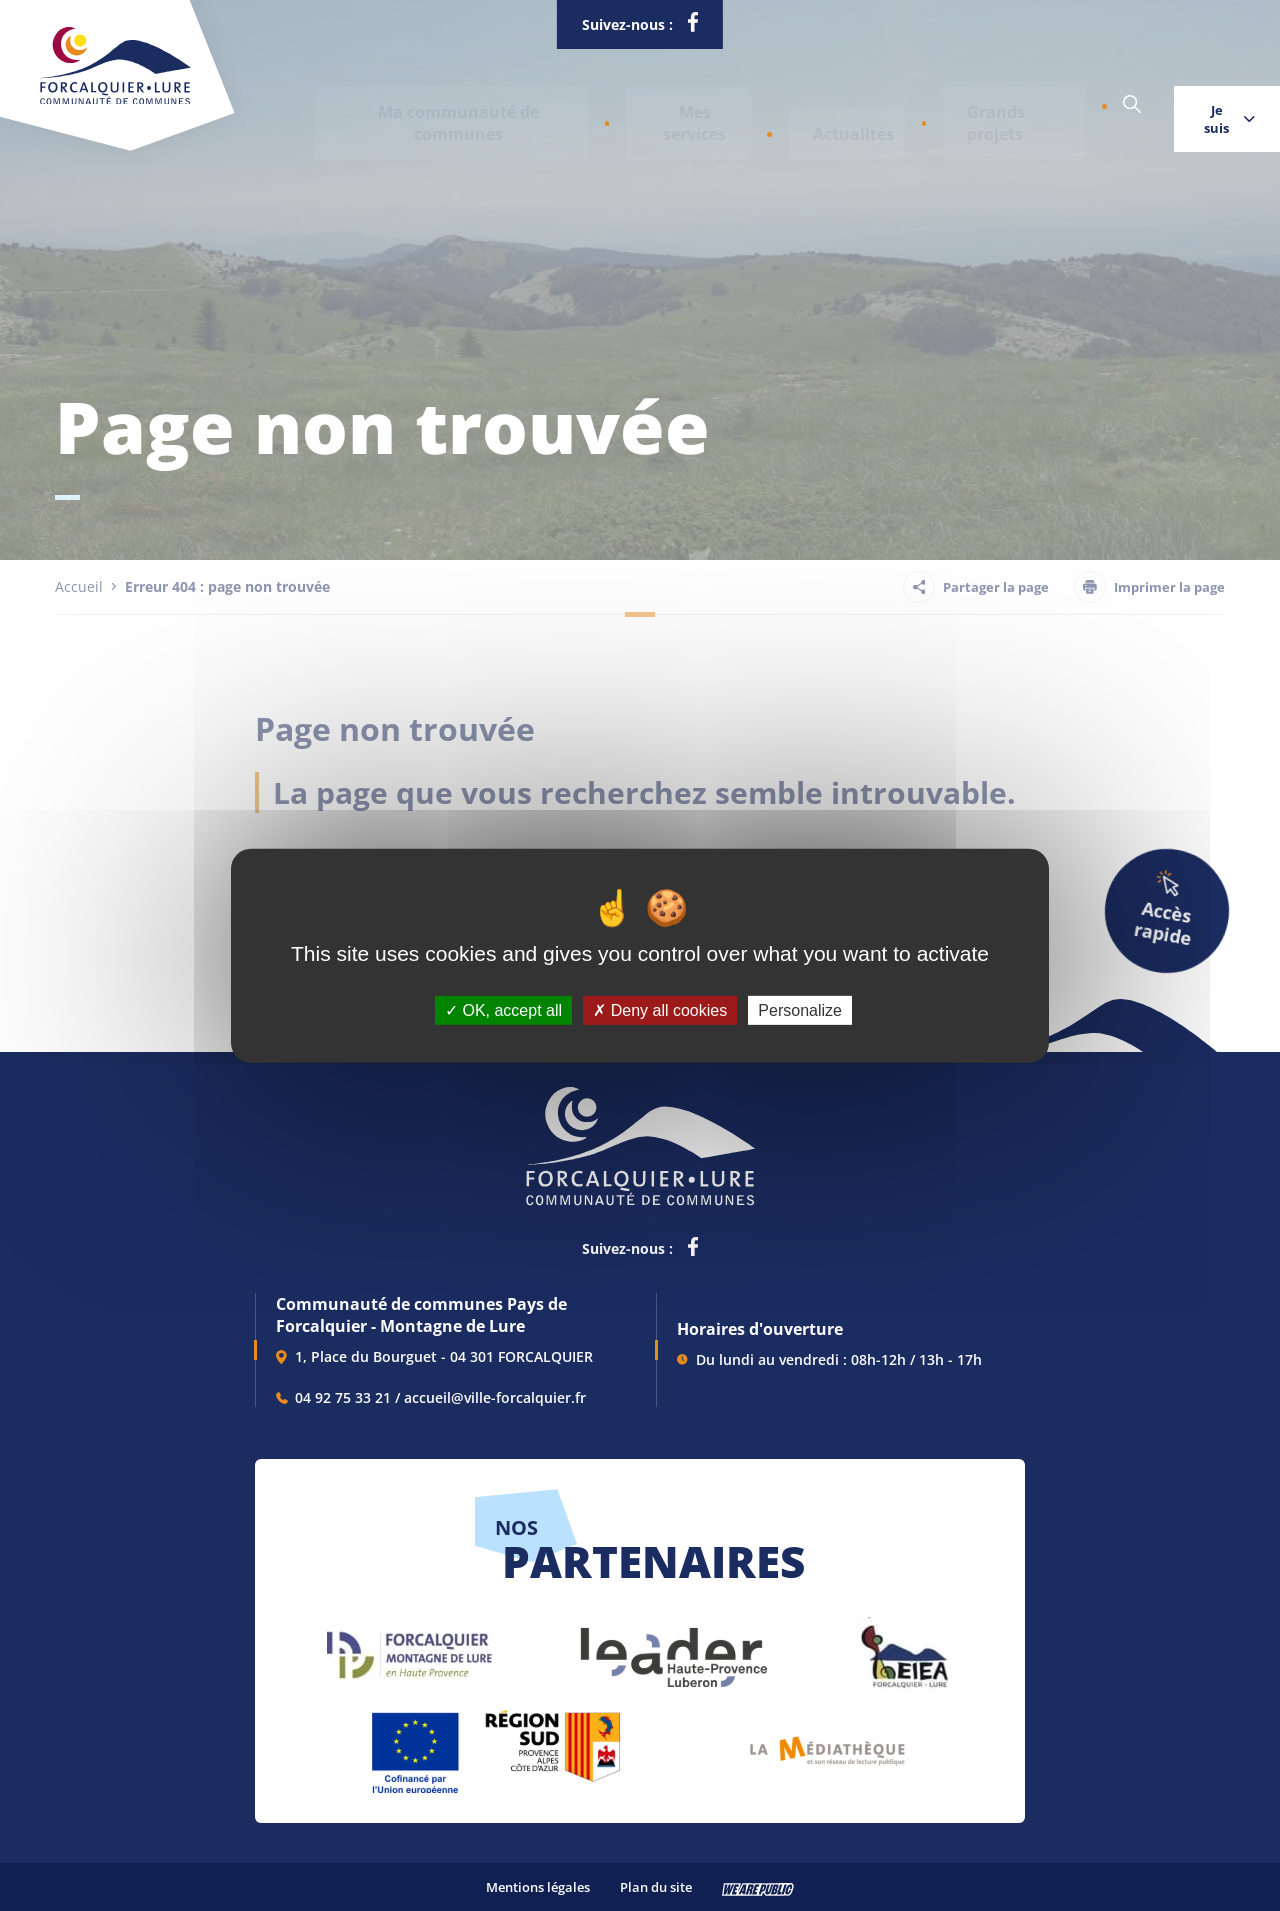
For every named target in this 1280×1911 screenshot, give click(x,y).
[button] (434, 105)
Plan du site (656, 1887)
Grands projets (897, 105)
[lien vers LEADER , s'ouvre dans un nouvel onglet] (672, 1647)
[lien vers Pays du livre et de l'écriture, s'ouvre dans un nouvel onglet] (827, 1742)
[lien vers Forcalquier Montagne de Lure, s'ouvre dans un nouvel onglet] (409, 1647)
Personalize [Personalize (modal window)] (800, 1009)
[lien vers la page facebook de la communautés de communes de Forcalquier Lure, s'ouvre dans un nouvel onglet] (693, 26)
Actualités (764, 105)
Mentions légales (538, 1887)
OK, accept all (503, 1009)
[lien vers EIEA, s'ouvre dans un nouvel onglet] (903, 1647)
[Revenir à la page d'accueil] (115, 100)
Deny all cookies (660, 1009)
